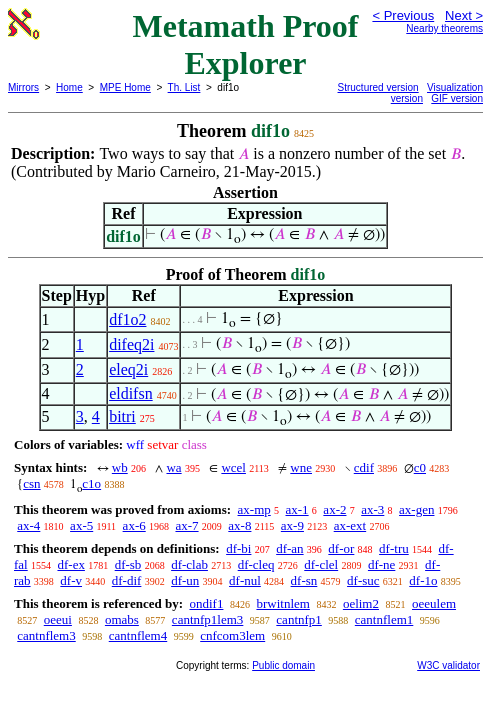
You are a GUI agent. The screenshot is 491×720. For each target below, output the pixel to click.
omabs (122, 619)
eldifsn (131, 393)
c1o (91, 483)
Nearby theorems (444, 28)
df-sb (128, 564)
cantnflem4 (138, 635)
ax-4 (28, 525)
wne (301, 467)
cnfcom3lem (232, 635)
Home (69, 87)
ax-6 (134, 525)
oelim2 (361, 603)
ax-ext (350, 525)
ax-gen (416, 509)
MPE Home (125, 87)
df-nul (245, 580)
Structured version (378, 87)
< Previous (403, 15)
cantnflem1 (384, 619)
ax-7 (186, 525)
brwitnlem (282, 603)
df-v (71, 580)
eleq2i (128, 369)
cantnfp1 (298, 619)
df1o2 (127, 319)
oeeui (58, 619)
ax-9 (292, 525)
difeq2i (131, 344)
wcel (233, 467)
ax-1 (297, 509)
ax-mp (254, 509)
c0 (420, 467)
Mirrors (23, 87)
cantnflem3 (46, 635)
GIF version (457, 98)
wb (120, 467)
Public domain (283, 665)
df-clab (189, 564)
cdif (364, 467)
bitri (122, 416)
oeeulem (434, 603)
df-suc (363, 580)
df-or (341, 548)
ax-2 (334, 509)
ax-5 (81, 525)
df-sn (304, 580)
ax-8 (239, 525)
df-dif (127, 580)
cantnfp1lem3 (207, 619)
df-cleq (256, 564)
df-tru (394, 548)
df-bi (238, 548)
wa (173, 467)
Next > (464, 15)
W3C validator (448, 665)
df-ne (381, 564)
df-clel (321, 564)
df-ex (70, 564)
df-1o (423, 580)
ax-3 (372, 509)
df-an (289, 548)
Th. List (184, 87)
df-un (185, 580)
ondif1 (206, 603)
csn (31, 483)
